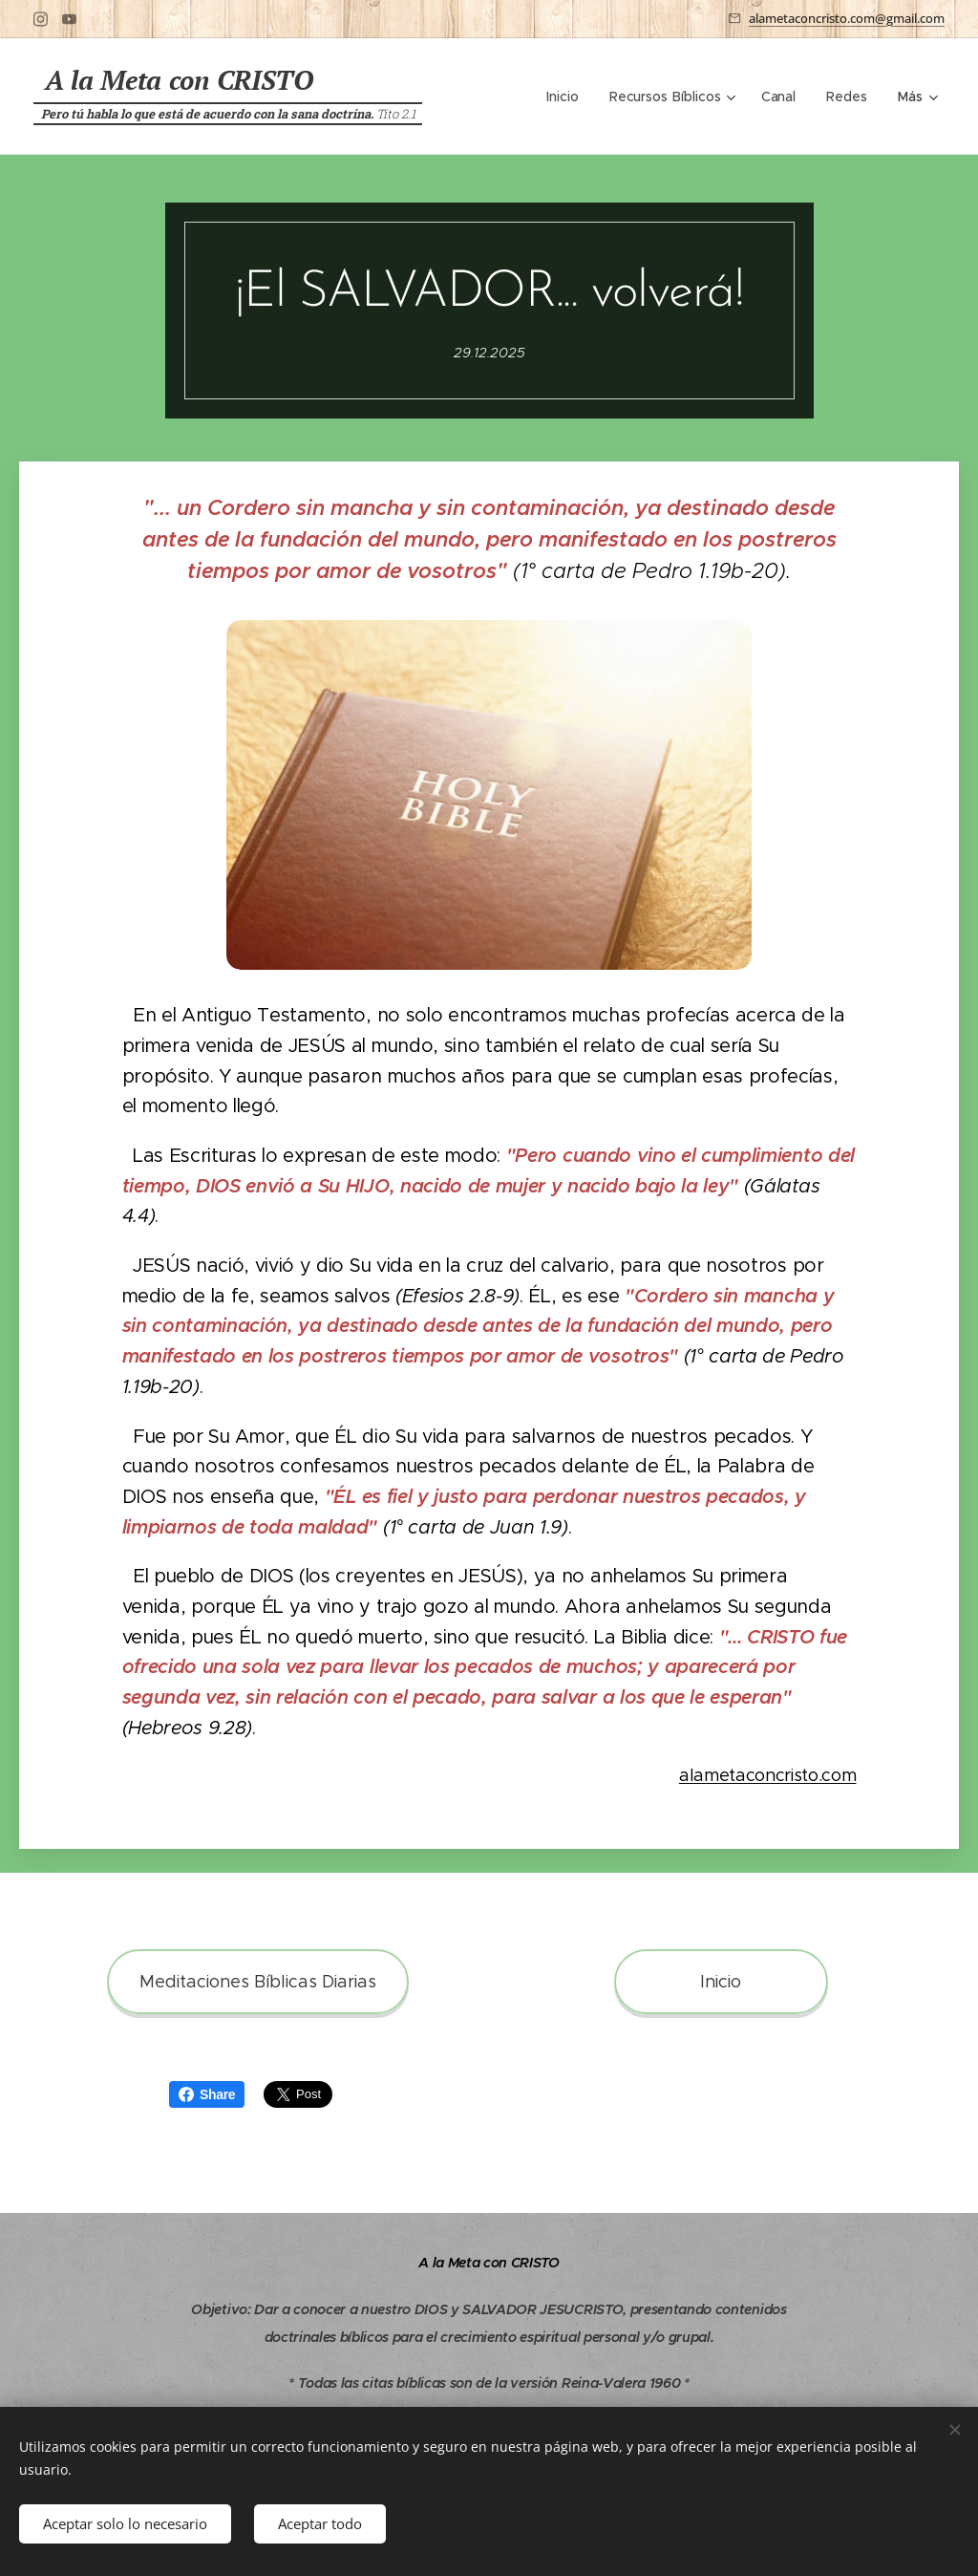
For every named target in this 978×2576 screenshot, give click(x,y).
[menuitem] (567, 96)
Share (207, 2094)
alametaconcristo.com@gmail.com (847, 18)
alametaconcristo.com (768, 1775)
